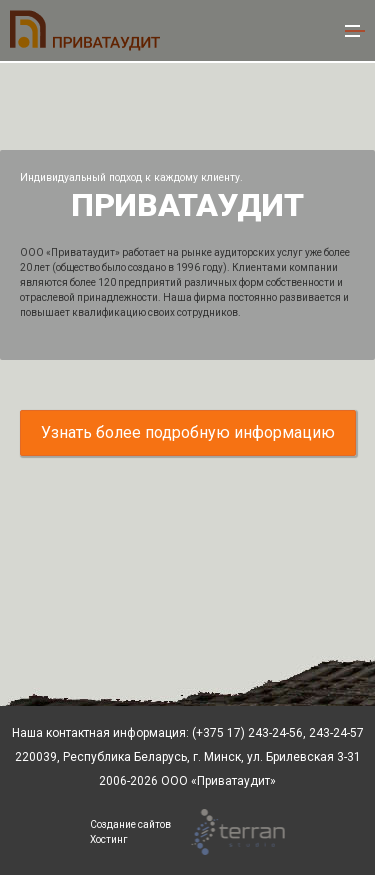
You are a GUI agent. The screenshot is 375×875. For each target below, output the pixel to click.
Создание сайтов (130, 824)
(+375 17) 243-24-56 (247, 733)
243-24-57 (335, 733)
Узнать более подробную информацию (188, 432)
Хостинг (109, 839)
